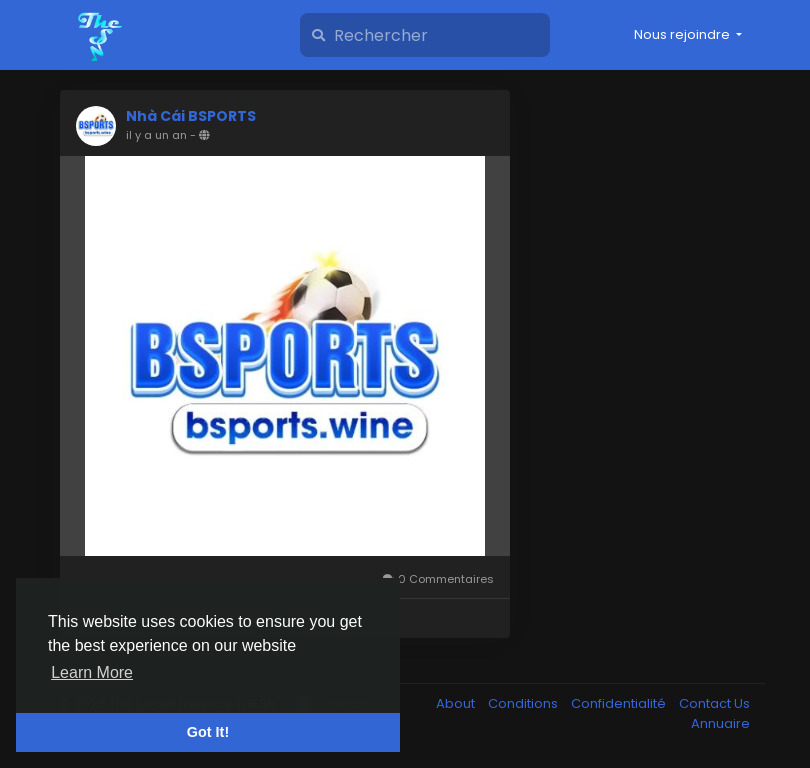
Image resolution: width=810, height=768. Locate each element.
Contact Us (714, 703)
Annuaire (720, 723)
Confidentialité (620, 703)
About (457, 703)
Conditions (524, 703)
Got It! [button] (208, 732)
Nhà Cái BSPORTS (191, 116)
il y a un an (156, 135)
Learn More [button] (92, 672)
